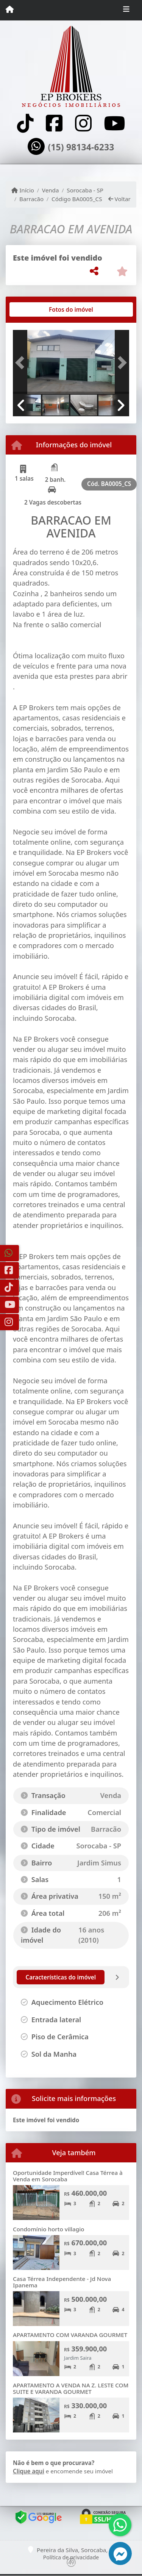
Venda (50, 190)
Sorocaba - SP (85, 190)
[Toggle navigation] (126, 10)
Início (22, 190)
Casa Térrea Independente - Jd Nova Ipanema (62, 2282)
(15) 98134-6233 (81, 147)
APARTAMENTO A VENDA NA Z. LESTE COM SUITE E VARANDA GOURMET (70, 2388)
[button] (21, 363)
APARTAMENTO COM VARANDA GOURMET (70, 2335)
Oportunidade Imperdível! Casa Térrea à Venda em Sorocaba (68, 2176)
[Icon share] (25, 123)
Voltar (119, 199)
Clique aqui (28, 2471)
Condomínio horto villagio (48, 2229)
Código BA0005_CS (76, 199)
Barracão (31, 199)
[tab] (37, 309)
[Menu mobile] (10, 10)
